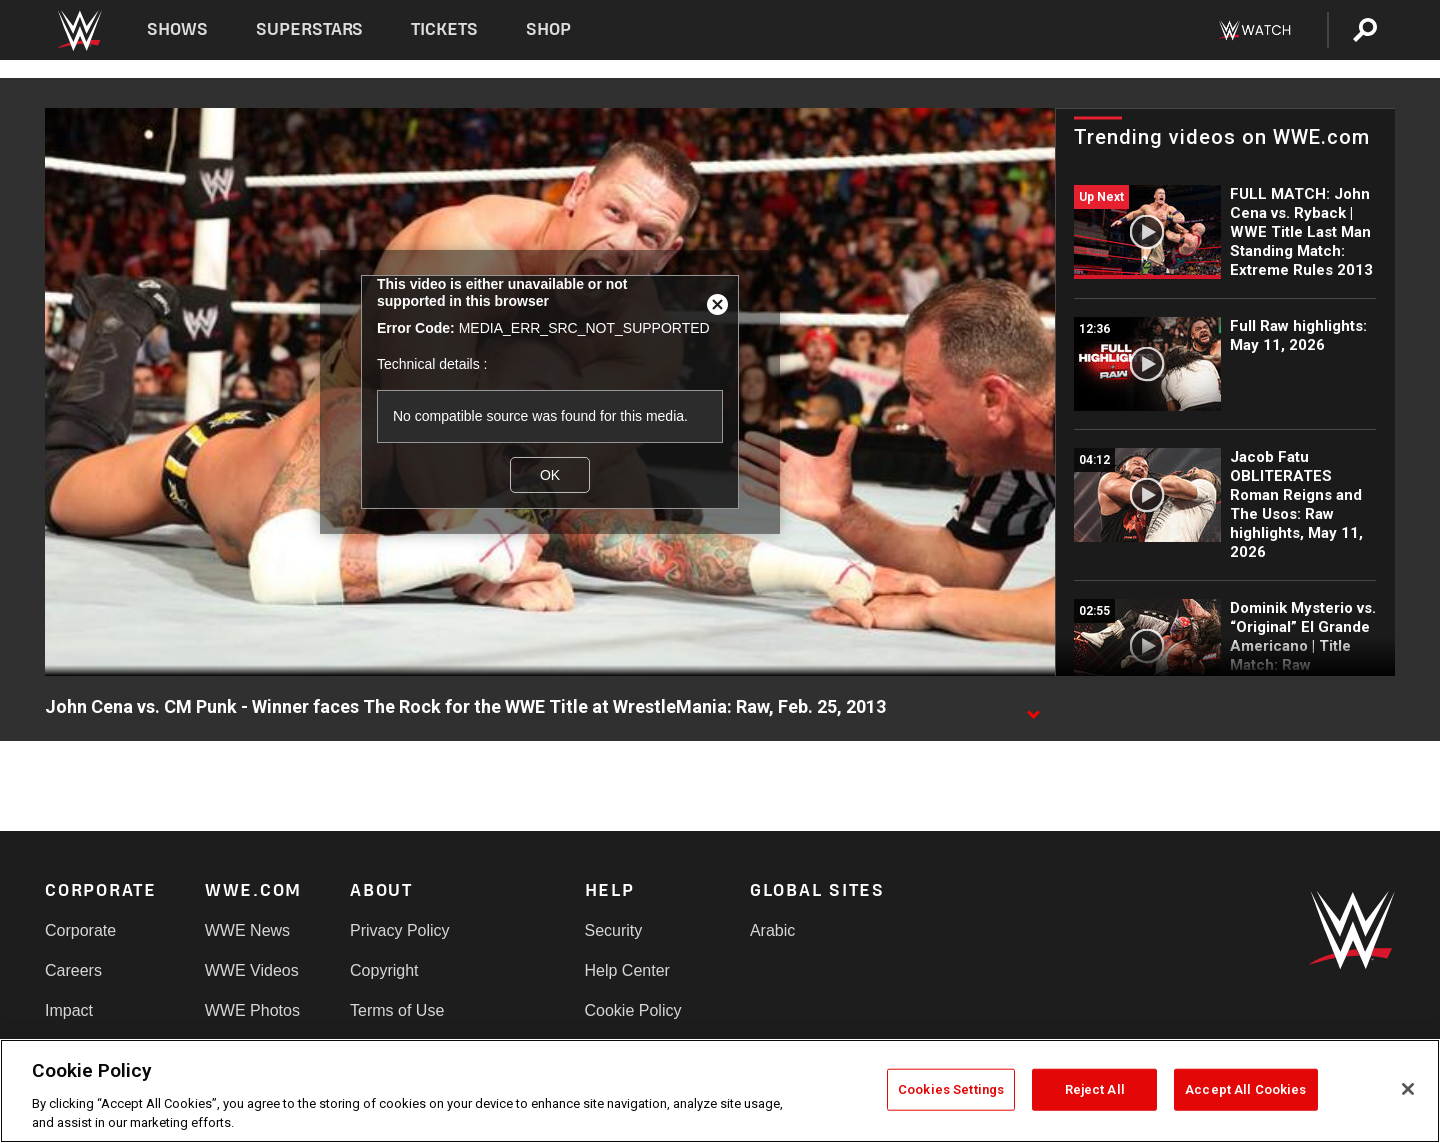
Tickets (444, 29)
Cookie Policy (633, 1010)
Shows (177, 29)
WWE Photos (252, 1010)
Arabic (772, 930)
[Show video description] (1033, 708)
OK (550, 475)
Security (614, 930)
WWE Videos (252, 970)
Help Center (627, 970)
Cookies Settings (951, 1089)
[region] (720, 1091)
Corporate (80, 930)
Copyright (384, 970)
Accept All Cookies (1245, 1089)
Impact (69, 1010)
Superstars (310, 29)
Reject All (1095, 1089)
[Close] (1408, 1089)
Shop (548, 29)
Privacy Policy (400, 930)
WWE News (247, 930)
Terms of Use (397, 1010)
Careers (73, 970)
